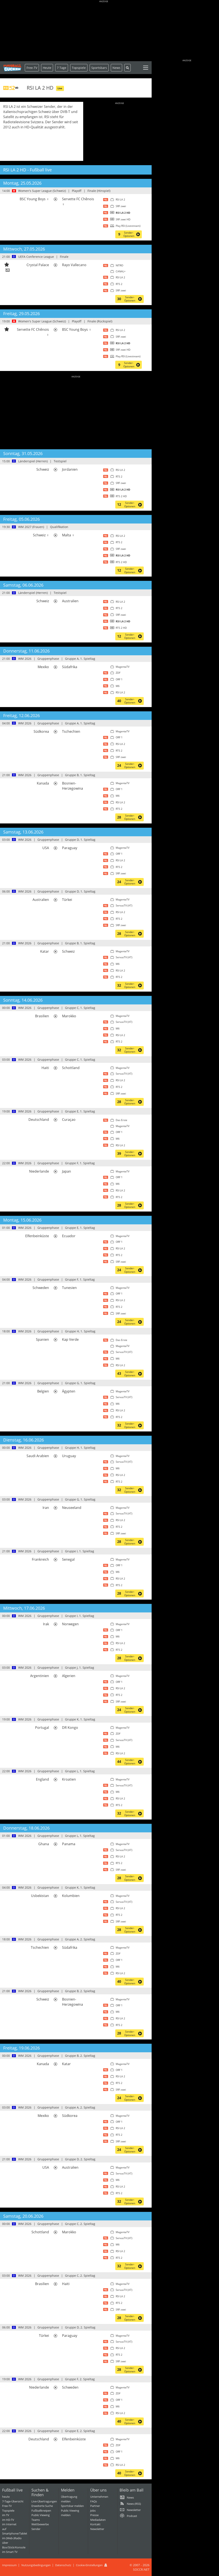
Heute (47, 68)
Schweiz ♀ (41, 535)
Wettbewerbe (40, 2524)
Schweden (41, 1287)
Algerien (68, 1675)
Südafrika (69, 666)
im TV (5, 2515)
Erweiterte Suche (42, 2506)
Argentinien (39, 1675)
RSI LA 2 (120, 199)
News (116, 68)
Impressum (9, 2565)
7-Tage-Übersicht (13, 2501)
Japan (66, 1171)
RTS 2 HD (121, 496)
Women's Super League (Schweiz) (42, 191)
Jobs (93, 2510)
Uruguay (69, 1455)
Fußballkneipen (41, 2510)
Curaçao (68, 1119)
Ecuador (68, 1236)
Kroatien (69, 1779)
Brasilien (42, 1016)
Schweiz (42, 469)
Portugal (42, 1727)
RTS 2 (119, 284)
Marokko (69, 1016)
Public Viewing (40, 2515)
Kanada (43, 783)
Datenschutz (63, 2565)
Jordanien (70, 469)
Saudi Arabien (38, 1455)
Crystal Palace (38, 264)
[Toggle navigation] (146, 67)
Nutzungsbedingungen (36, 2565)
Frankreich (40, 1559)
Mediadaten (98, 2520)
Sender (35, 2529)
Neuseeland (71, 1507)
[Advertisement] (103, 31)
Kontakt (95, 2524)
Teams (35, 2520)
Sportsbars (99, 68)
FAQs (93, 2501)
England (42, 1779)
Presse (94, 2515)
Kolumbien (71, 1895)
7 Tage (61, 68)
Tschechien (71, 731)
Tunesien (69, 1287)
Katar (44, 951)
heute (6, 2497)
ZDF (118, 673)
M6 (118, 686)
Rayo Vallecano (74, 264)
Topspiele (8, 2510)
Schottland (71, 1067)
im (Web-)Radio (12, 2538)
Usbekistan (40, 1895)
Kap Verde (70, 1339)
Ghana (43, 1844)
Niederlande (39, 1171)
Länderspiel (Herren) (33, 461)
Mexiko (43, 666)
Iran (46, 1507)
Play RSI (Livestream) (128, 226)
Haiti (45, 1067)
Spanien (42, 1339)
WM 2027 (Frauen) (31, 527)
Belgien (43, 1391)
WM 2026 (24, 659)
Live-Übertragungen (44, 2501)
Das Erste (121, 1120)
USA (45, 847)
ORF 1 (119, 679)
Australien (70, 601)
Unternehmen (99, 2497)
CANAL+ (121, 271)
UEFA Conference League (36, 257)
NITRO (119, 265)
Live (60, 88)
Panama (68, 1844)
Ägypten (68, 1391)
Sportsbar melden (72, 2506)
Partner (95, 2506)
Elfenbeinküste (37, 1236)
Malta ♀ (68, 535)
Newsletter (97, 2529)
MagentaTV (122, 667)
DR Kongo (70, 1727)
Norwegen (70, 1624)
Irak (46, 1624)
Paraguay (69, 847)
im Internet (9, 2524)
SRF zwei (121, 206)
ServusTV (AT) (124, 905)
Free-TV (32, 68)
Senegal (68, 1559)
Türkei (67, 899)
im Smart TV (10, 2552)
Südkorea (41, 731)
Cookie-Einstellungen (89, 2565)
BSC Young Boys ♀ (34, 199)
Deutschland (38, 1119)
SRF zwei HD (123, 219)
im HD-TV (8, 2520)
